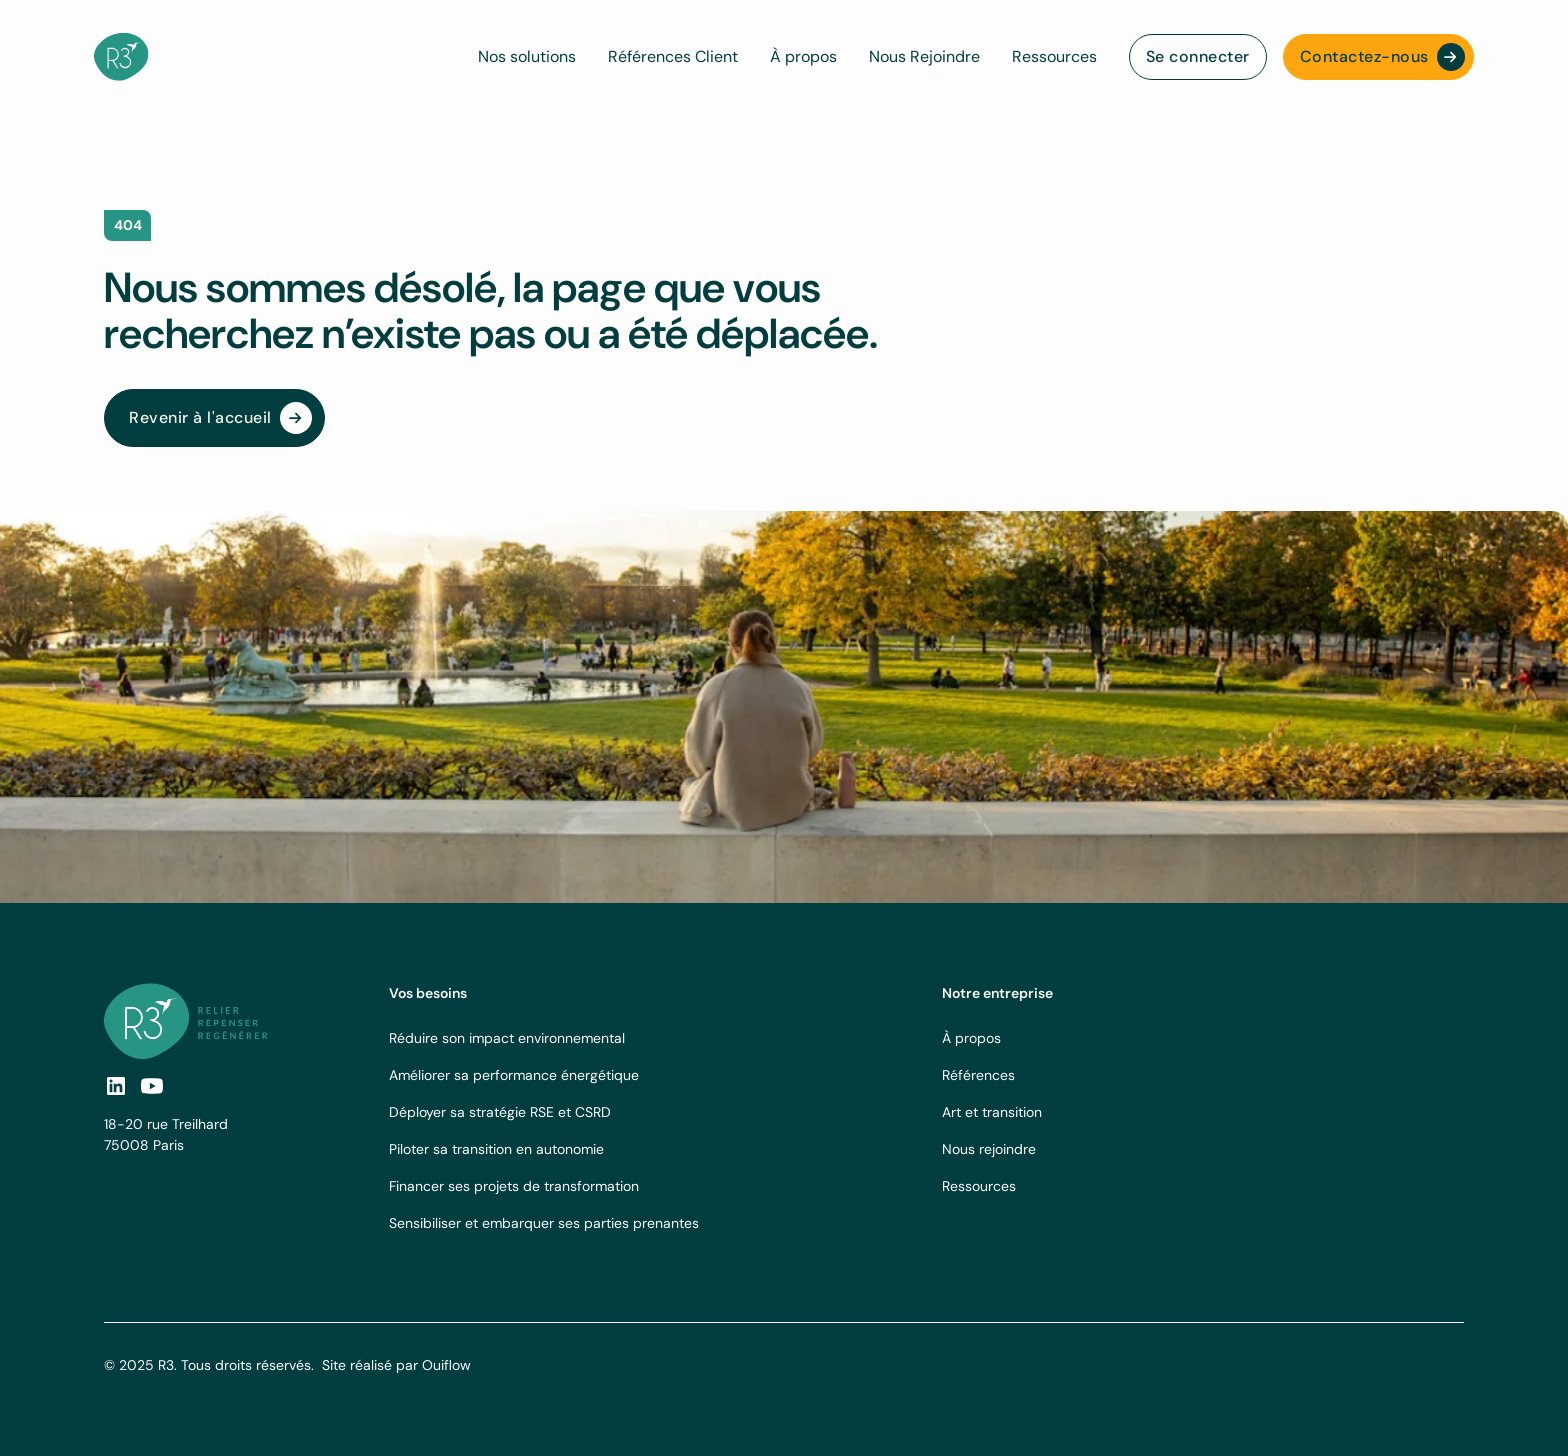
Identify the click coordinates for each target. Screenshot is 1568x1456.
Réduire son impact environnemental (507, 1038)
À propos (803, 56)
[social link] (116, 1086)
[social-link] (152, 1086)
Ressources (1054, 56)
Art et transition (992, 1112)
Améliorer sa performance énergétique (514, 1075)
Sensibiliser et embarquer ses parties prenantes (544, 1223)
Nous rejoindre (989, 1149)
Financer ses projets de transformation (514, 1186)
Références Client (673, 56)
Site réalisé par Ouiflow (396, 1365)
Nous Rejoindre (924, 56)
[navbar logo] (121, 57)
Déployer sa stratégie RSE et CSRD (500, 1112)
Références (978, 1075)
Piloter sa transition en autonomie (496, 1149)
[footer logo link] (186, 1020)
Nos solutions (527, 56)
